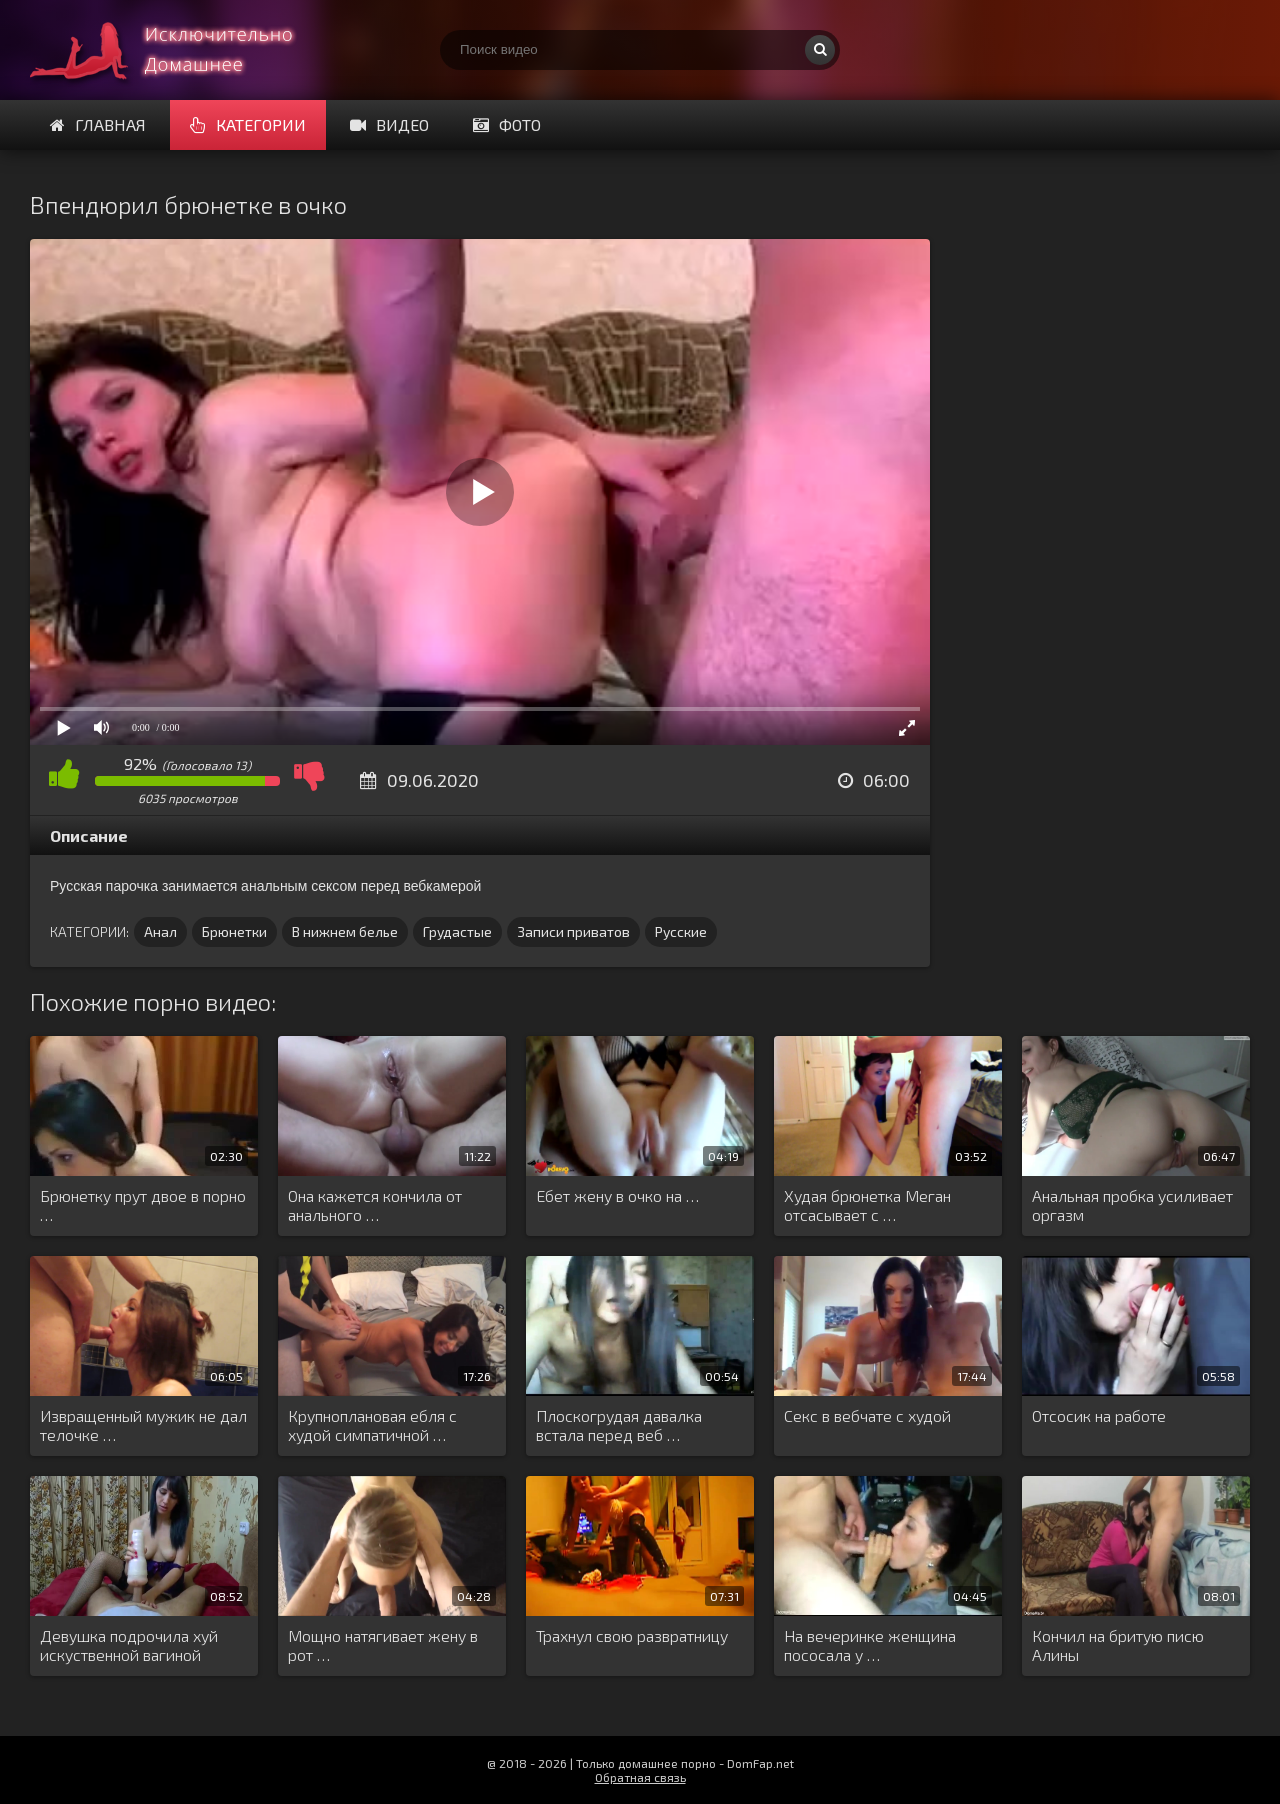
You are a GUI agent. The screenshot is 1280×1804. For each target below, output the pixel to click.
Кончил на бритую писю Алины (1118, 1645)
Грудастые (457, 931)
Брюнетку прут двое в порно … (143, 1205)
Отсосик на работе (1099, 1415)
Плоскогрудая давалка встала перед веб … (619, 1425)
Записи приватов (573, 931)
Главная (98, 124)
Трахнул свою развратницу (632, 1635)
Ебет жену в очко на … (617, 1195)
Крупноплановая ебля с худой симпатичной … (372, 1425)
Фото (507, 124)
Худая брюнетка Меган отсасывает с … (867, 1205)
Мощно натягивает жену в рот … (383, 1645)
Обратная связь (640, 1777)
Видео (389, 124)
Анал (160, 931)
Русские (681, 931)
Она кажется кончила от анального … (375, 1205)
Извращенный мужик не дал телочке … (143, 1425)
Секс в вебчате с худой (867, 1415)
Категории (248, 124)
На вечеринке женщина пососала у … (870, 1645)
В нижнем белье (345, 931)
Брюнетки (234, 931)
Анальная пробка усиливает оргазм (1132, 1205)
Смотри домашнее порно (180, 50)
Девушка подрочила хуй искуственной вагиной (129, 1645)
